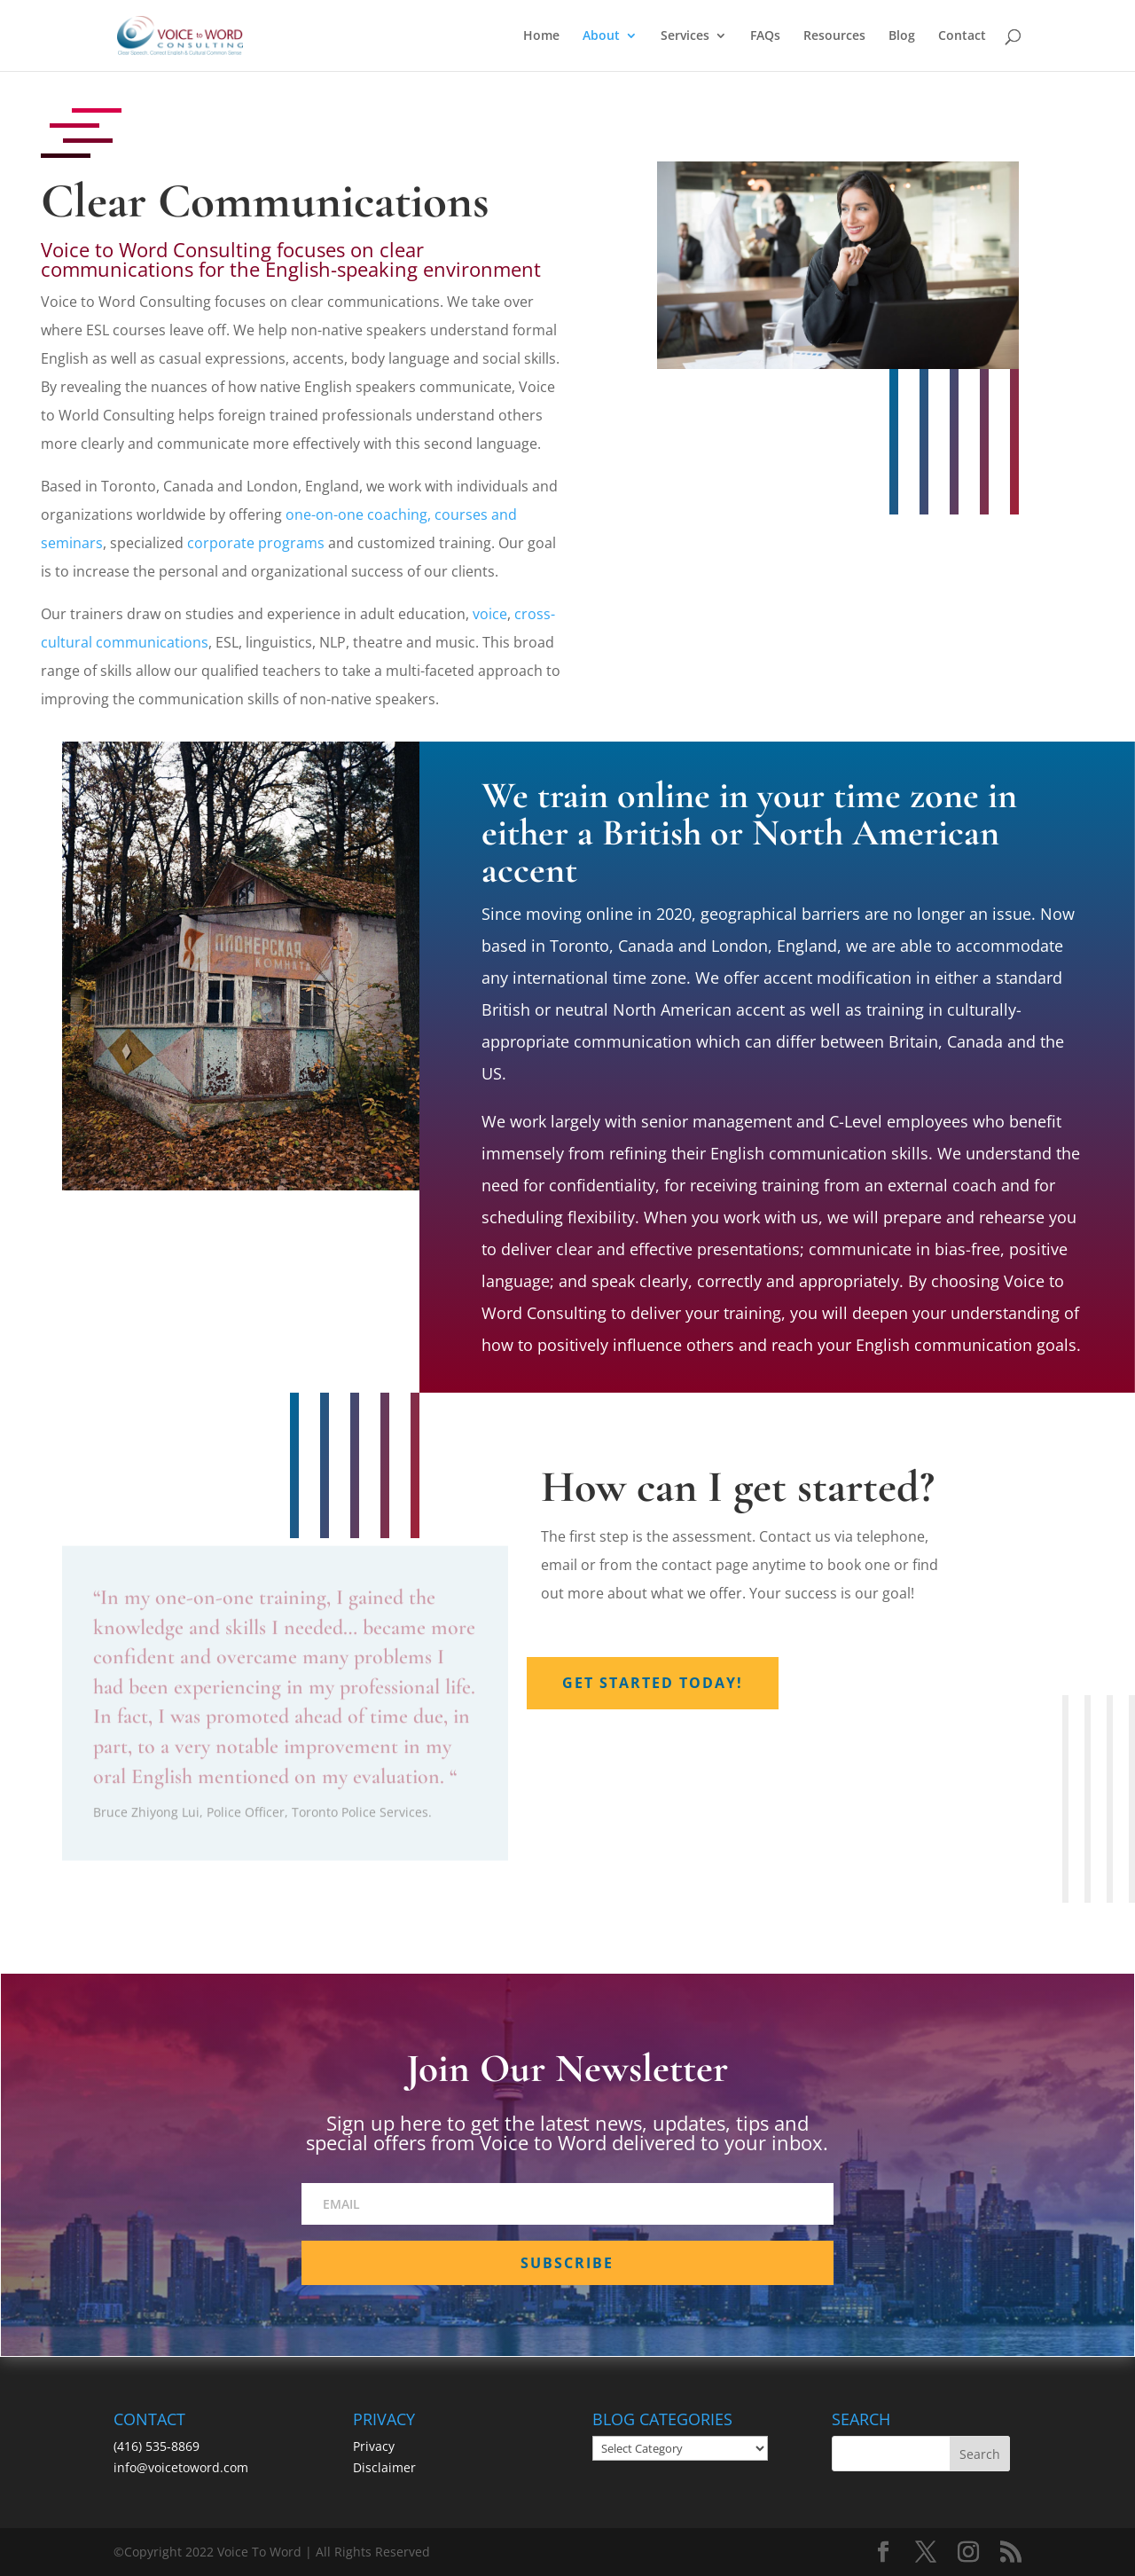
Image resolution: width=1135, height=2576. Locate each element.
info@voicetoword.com (181, 2467)
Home (541, 36)
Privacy (374, 2446)
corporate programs (256, 543)
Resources (834, 36)
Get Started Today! (652, 1682)
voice (490, 614)
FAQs (765, 36)
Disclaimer (384, 2467)
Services (685, 36)
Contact (962, 36)
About (601, 36)
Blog (901, 36)
